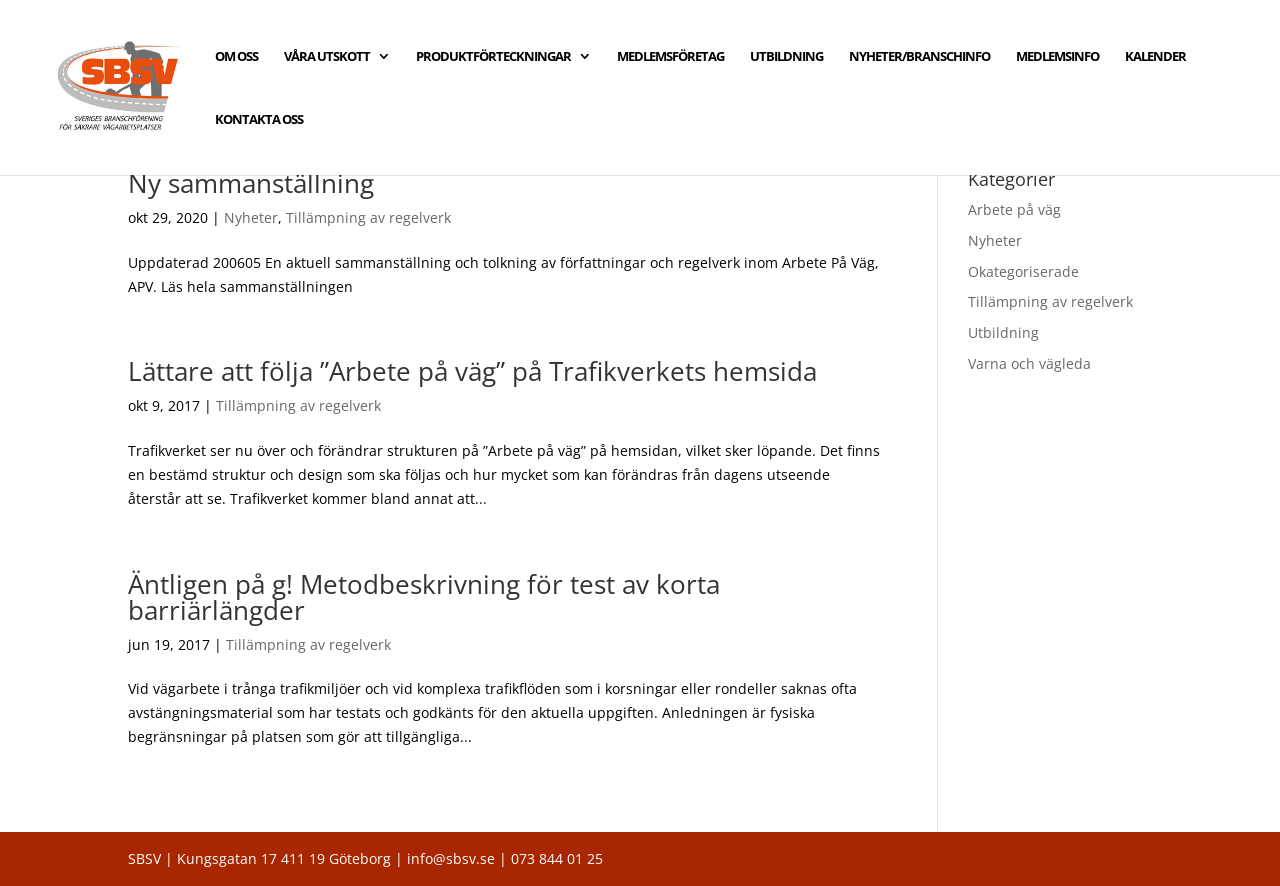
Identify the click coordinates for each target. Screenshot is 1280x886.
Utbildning (1003, 332)
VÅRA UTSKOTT (327, 57)
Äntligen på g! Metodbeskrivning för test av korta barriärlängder (424, 597)
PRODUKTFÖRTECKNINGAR (493, 57)
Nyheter (251, 217)
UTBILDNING (786, 57)
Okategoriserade (1023, 271)
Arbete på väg (1014, 209)
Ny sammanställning (251, 183)
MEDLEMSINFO (1057, 57)
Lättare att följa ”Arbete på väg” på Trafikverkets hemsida (472, 371)
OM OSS (236, 57)
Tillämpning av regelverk (368, 217)
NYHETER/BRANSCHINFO (919, 57)
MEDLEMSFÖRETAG (670, 57)
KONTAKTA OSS (259, 120)
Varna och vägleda (1029, 363)
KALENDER (1155, 57)
